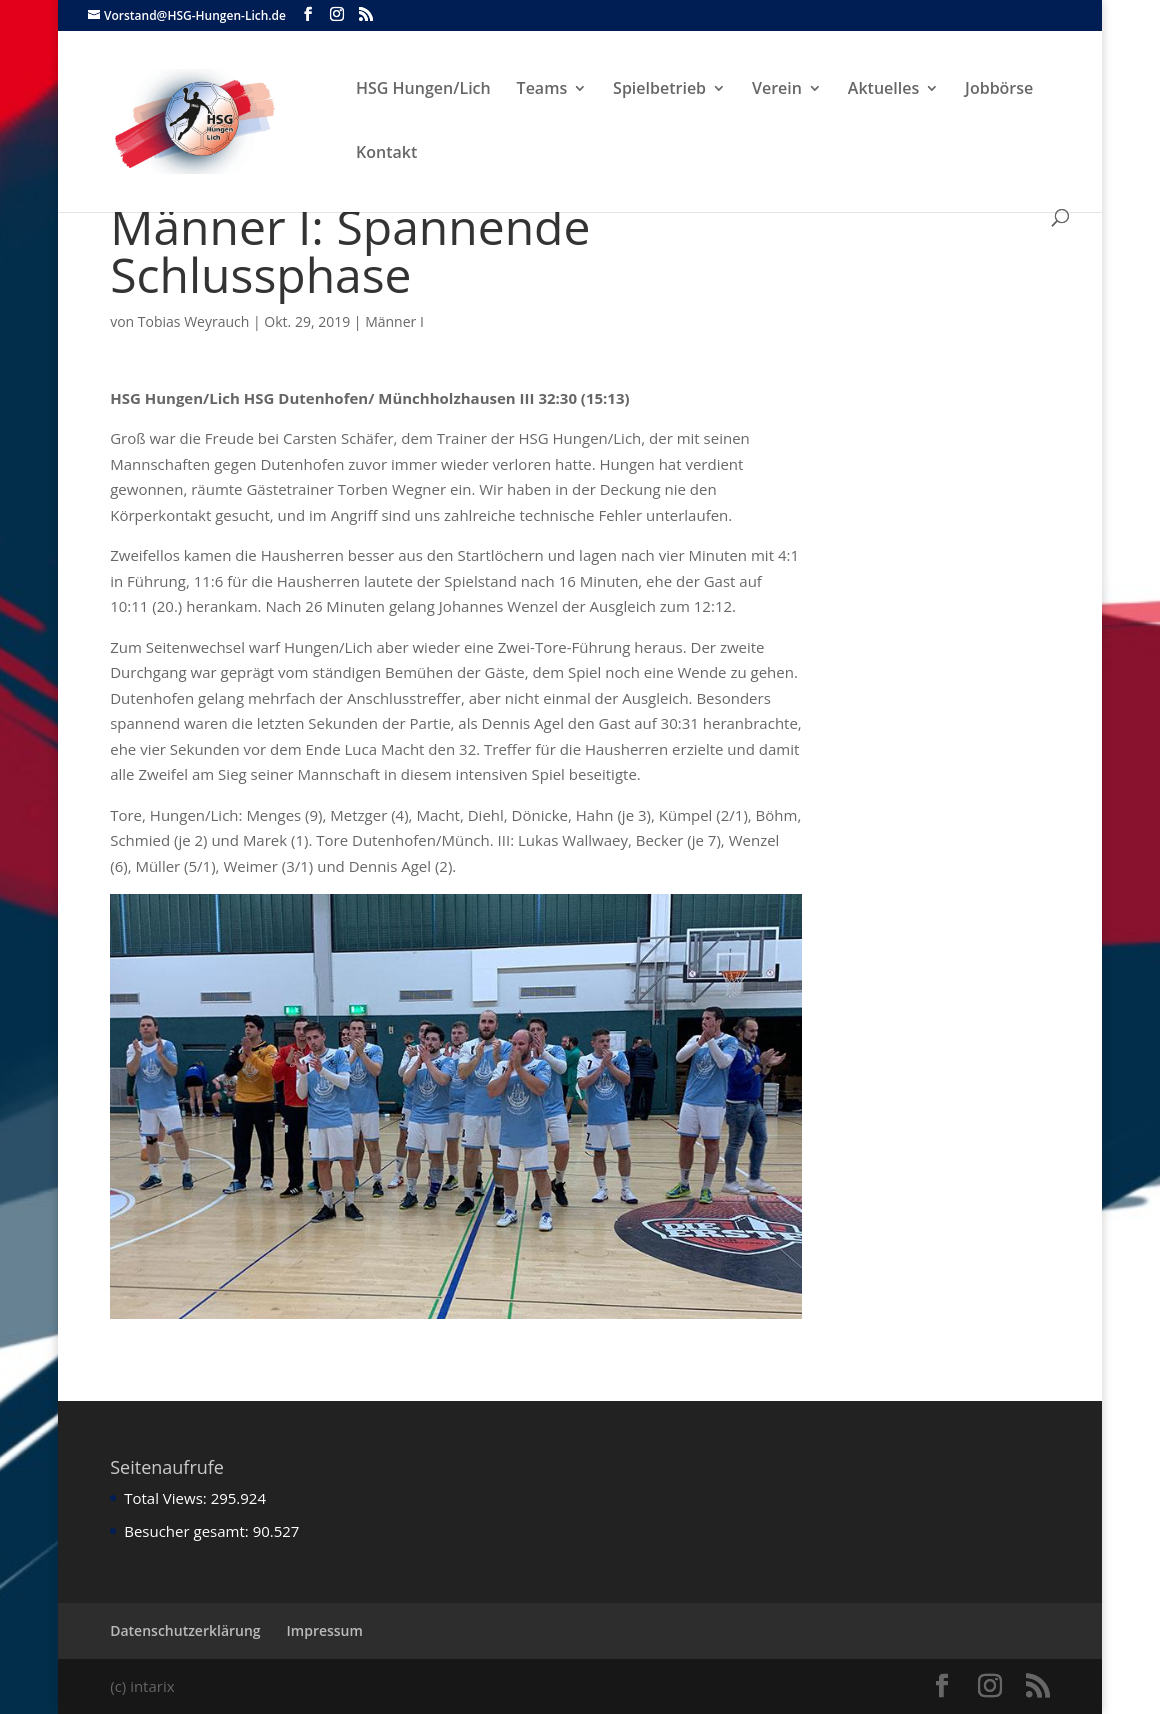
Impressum (325, 1630)
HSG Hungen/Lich (423, 90)
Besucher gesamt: (188, 1531)
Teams (542, 90)
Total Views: (167, 1498)
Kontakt (386, 154)
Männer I (394, 321)
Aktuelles (883, 90)
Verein (777, 90)
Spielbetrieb (659, 90)
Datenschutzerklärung (185, 1630)
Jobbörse (999, 90)
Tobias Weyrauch (194, 321)
